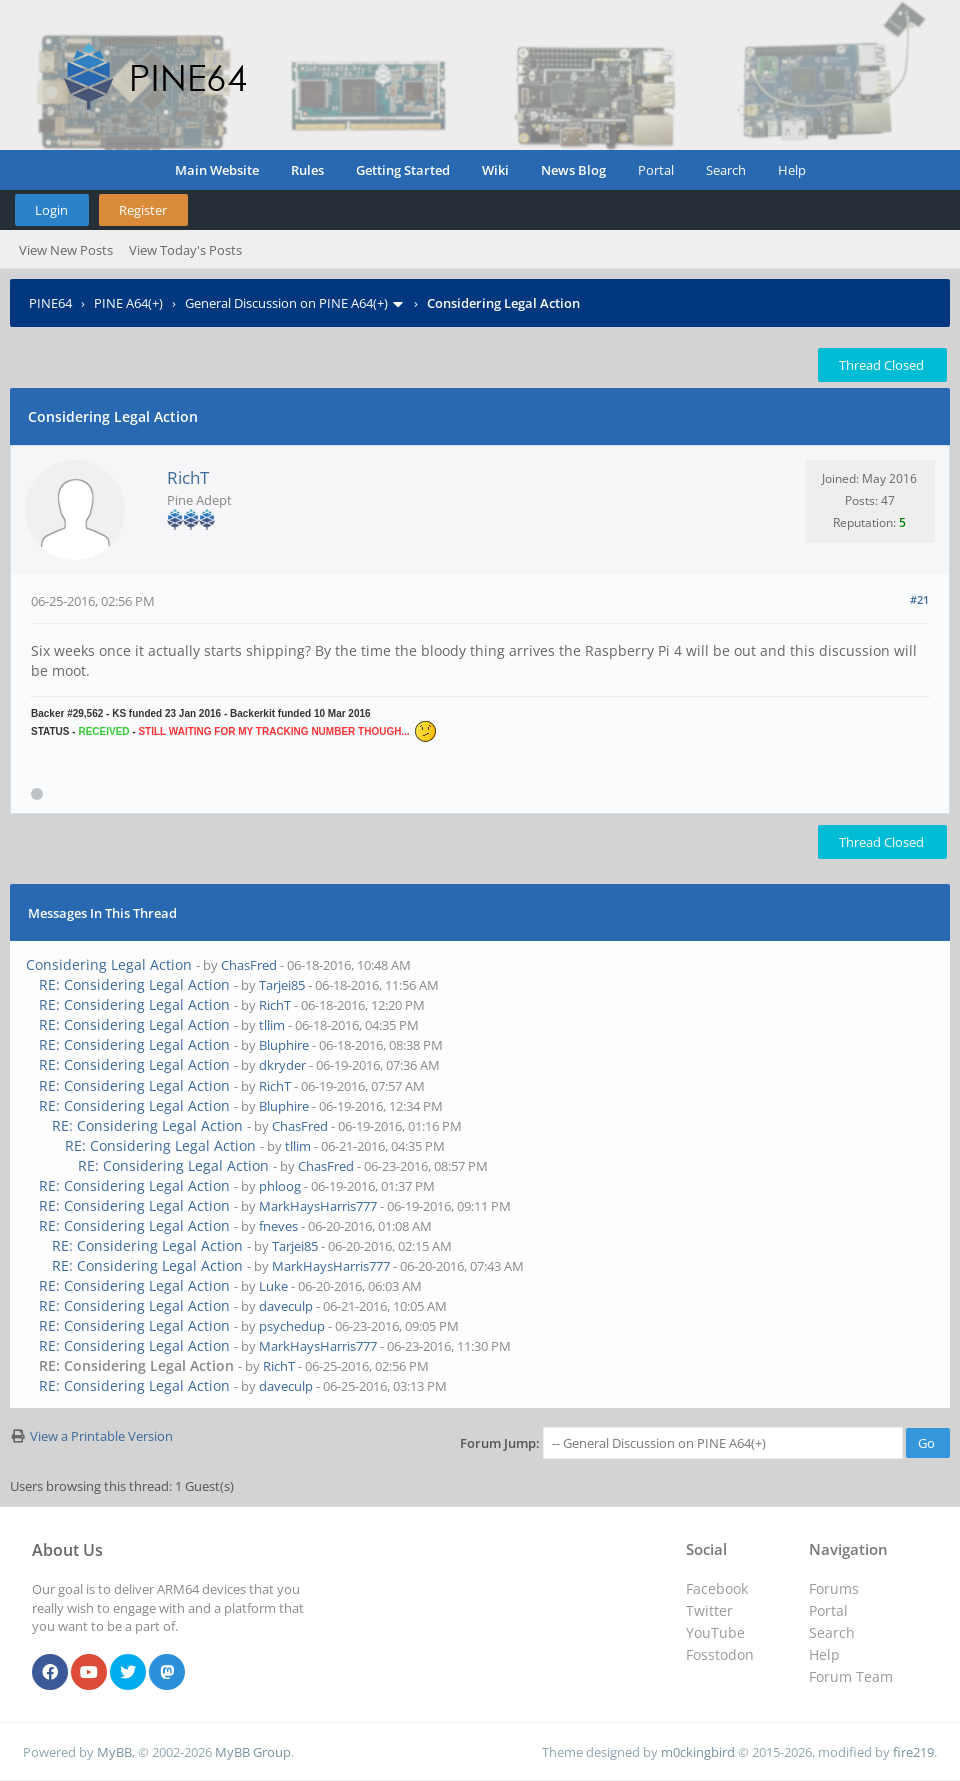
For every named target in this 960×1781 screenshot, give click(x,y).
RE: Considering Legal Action (134, 984)
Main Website (217, 170)
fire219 (913, 1752)
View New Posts (66, 250)
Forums (834, 1588)
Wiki (495, 170)
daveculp (286, 1306)
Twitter (709, 1610)
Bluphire (284, 1045)
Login (51, 210)
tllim (272, 1025)
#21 (919, 599)
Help (792, 170)
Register (143, 210)
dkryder (282, 1065)
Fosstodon (720, 1654)
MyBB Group (253, 1752)
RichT (188, 477)
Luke (273, 1286)
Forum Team (851, 1676)
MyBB (114, 1752)
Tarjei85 (282, 985)
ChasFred (249, 965)
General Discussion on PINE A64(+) (286, 303)
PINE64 (50, 303)
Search (726, 170)
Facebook (717, 1588)
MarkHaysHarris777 (318, 1206)
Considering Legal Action (109, 964)
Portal (656, 170)
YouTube (715, 1632)
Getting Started (403, 170)
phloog (280, 1186)
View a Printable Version (101, 1436)
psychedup (292, 1326)
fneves (278, 1226)
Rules (307, 170)
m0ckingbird (698, 1752)
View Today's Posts (185, 250)
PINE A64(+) (128, 303)
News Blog (573, 170)
